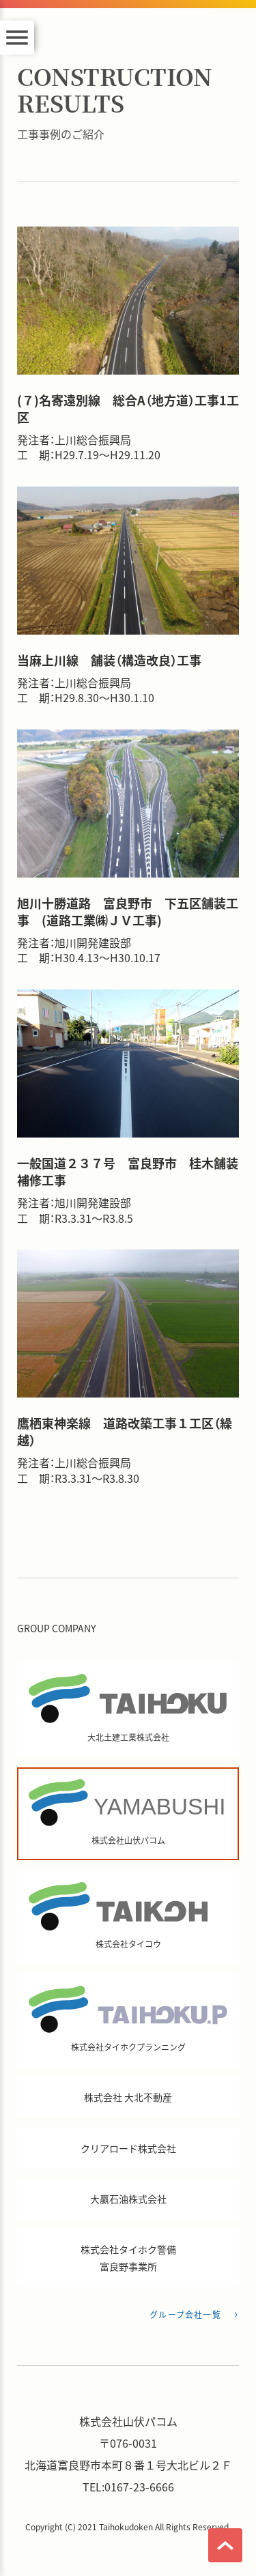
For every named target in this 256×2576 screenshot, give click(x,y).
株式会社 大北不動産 (128, 2097)
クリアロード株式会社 (128, 2148)
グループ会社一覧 (185, 2314)
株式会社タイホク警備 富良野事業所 (128, 2257)
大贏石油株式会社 (128, 2198)
